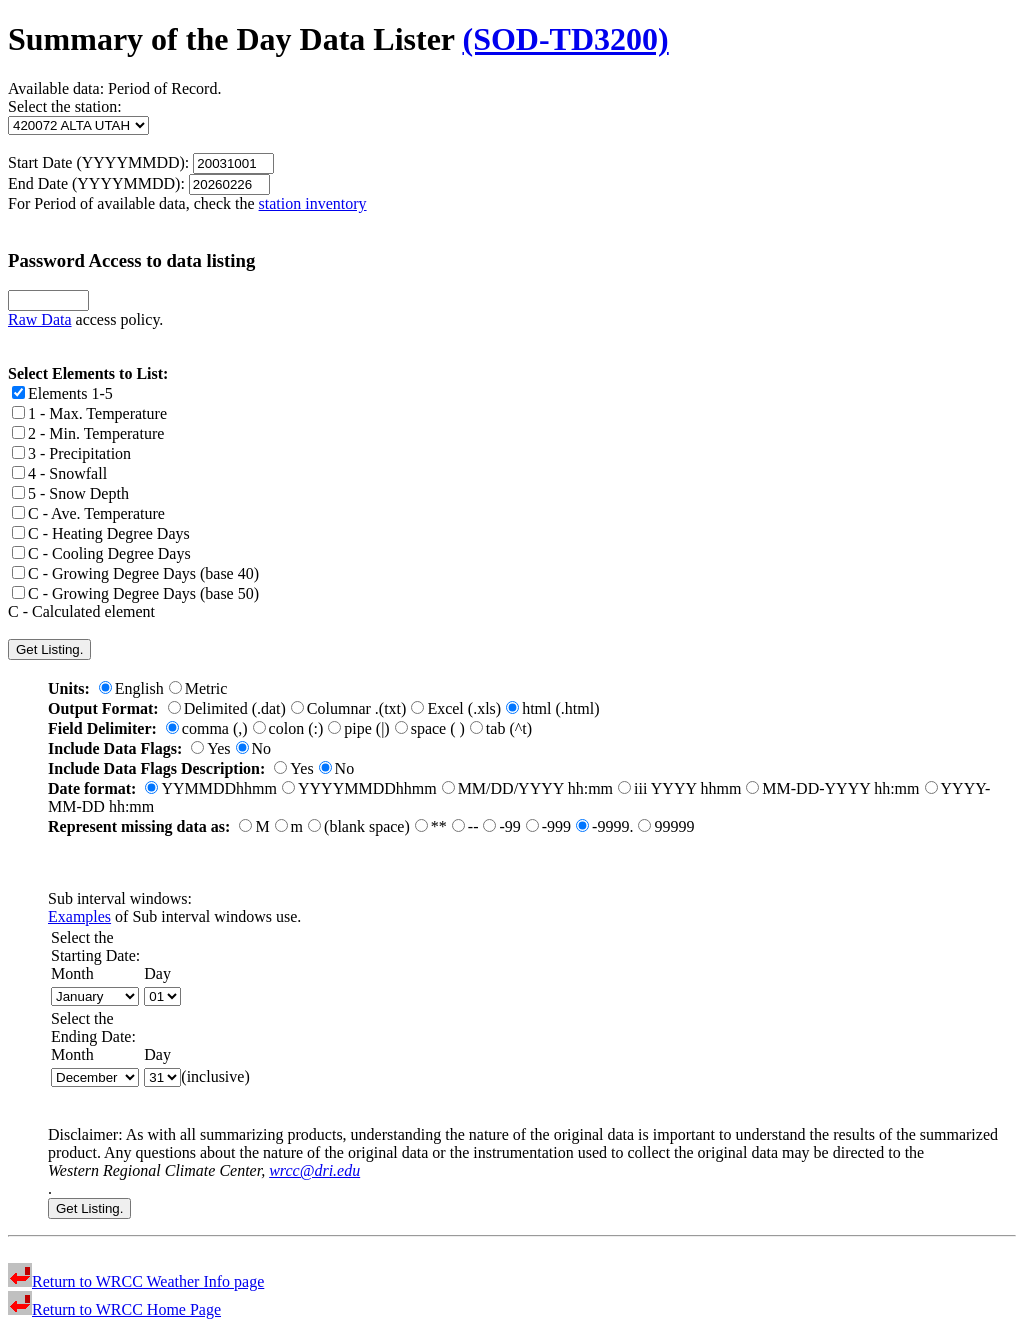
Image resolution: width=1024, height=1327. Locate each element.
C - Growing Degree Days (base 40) (135, 573)
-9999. (604, 826)
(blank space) (359, 826)
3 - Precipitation (71, 453)
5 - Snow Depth (70, 493)
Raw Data (40, 319)
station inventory (313, 203)
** (431, 826)
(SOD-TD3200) (565, 39)
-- (465, 826)
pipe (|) (358, 728)
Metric (198, 688)
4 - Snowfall (59, 473)
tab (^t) (501, 728)
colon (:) (288, 728)
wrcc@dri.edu (314, 1170)
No (254, 748)
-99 (501, 826)
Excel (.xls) (456, 708)
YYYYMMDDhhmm (359, 788)
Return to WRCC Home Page (114, 1309)
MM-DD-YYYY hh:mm (832, 788)
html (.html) (552, 708)
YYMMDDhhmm (211, 788)
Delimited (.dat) (227, 708)
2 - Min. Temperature (88, 433)
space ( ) (430, 728)
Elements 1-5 (62, 393)
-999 (548, 826)
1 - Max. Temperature (89, 413)
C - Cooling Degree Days (101, 553)
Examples (79, 916)
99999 (666, 826)
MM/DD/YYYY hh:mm (527, 788)
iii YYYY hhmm (679, 788)
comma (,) (207, 728)
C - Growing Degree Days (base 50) (135, 593)
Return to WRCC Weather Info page (136, 1281)
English (131, 688)
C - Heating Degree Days (101, 533)
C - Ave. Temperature (88, 513)
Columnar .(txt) (349, 708)
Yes (210, 748)
